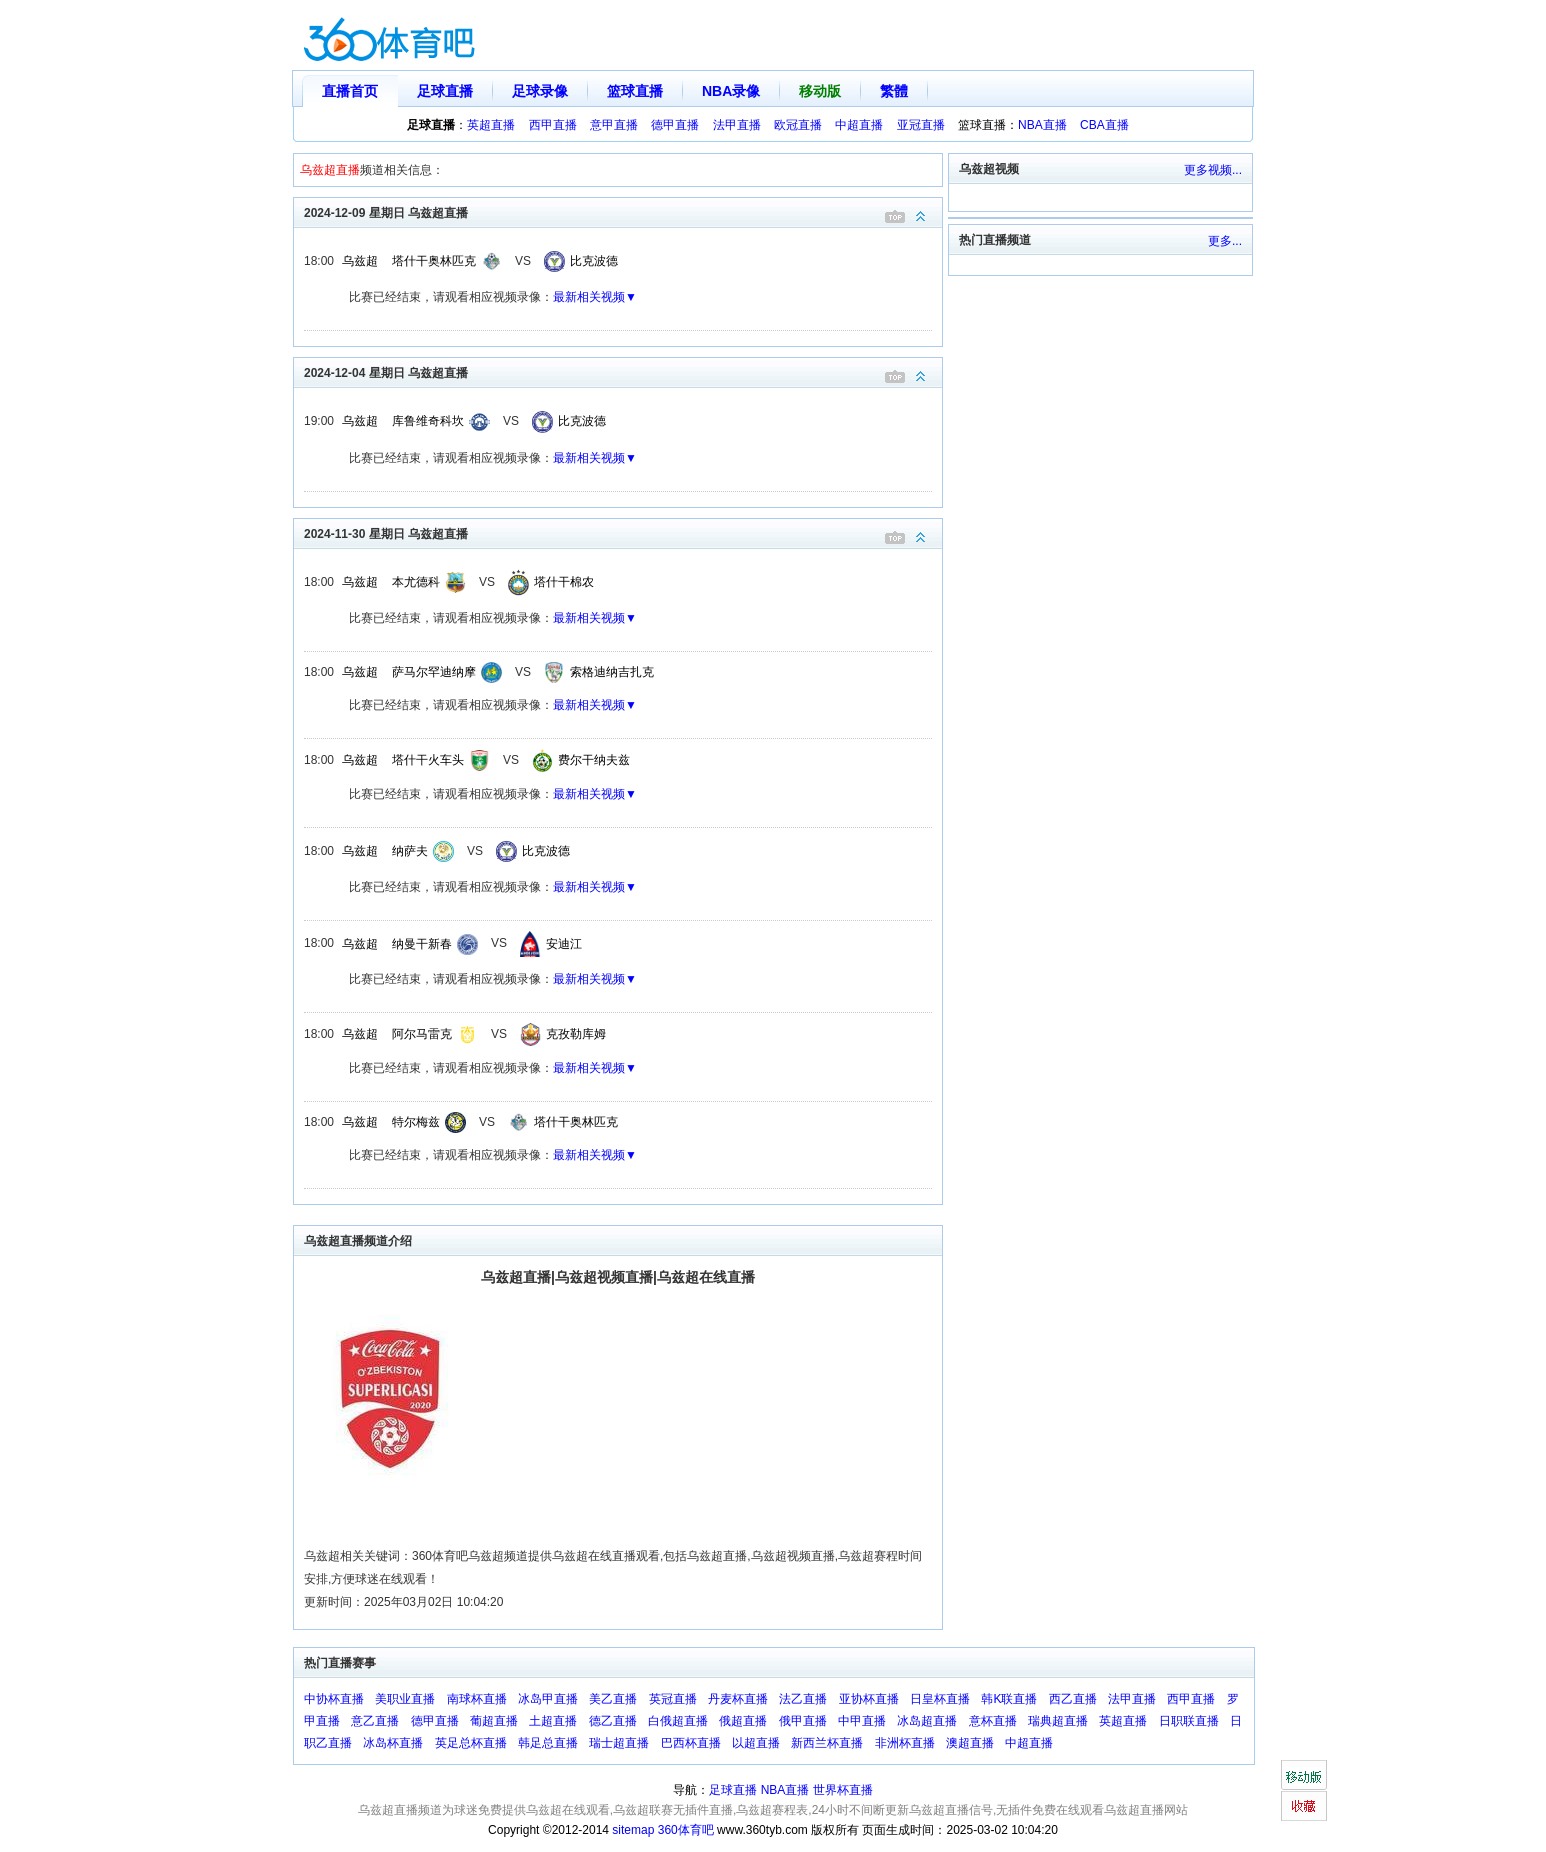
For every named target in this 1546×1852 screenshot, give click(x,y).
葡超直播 (494, 1721)
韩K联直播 (1009, 1699)
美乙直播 (613, 1699)
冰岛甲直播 (548, 1699)
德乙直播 (613, 1721)
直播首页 (350, 91)
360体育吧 (686, 1830)
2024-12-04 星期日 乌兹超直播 (623, 371)
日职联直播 (1189, 1721)
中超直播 (859, 125)
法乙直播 (803, 1699)
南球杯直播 (477, 1699)
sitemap (633, 1830)
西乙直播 (1073, 1699)
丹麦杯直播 (738, 1699)
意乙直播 (375, 1721)
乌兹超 (360, 261)
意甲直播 (614, 125)
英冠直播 (673, 1699)
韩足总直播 (548, 1743)
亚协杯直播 (869, 1699)
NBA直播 (1042, 125)
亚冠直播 (921, 125)
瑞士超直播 (619, 1743)
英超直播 (491, 125)
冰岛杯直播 (393, 1743)
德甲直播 (675, 125)
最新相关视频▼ (595, 297)
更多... (1225, 241)
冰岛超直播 (927, 1721)
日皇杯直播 (940, 1699)
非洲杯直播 (905, 1743)
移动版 (820, 91)
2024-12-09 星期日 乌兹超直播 (623, 211)
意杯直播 (993, 1721)
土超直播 (553, 1721)
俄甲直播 (803, 1721)
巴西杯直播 (691, 1743)
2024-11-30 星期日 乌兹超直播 (623, 532)
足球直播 (445, 91)
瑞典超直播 (1058, 1721)
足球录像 (540, 91)
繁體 (894, 91)
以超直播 (756, 1743)
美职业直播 (405, 1699)
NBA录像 (731, 91)
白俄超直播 (678, 1721)
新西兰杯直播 (827, 1743)
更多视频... (1213, 170)
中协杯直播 (334, 1699)
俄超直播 (743, 1721)
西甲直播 (553, 125)
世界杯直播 (843, 1790)
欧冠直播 (798, 125)
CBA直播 (1104, 125)
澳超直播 (970, 1743)
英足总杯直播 (471, 1743)
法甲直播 (737, 125)
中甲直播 (862, 1721)
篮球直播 (635, 91)
